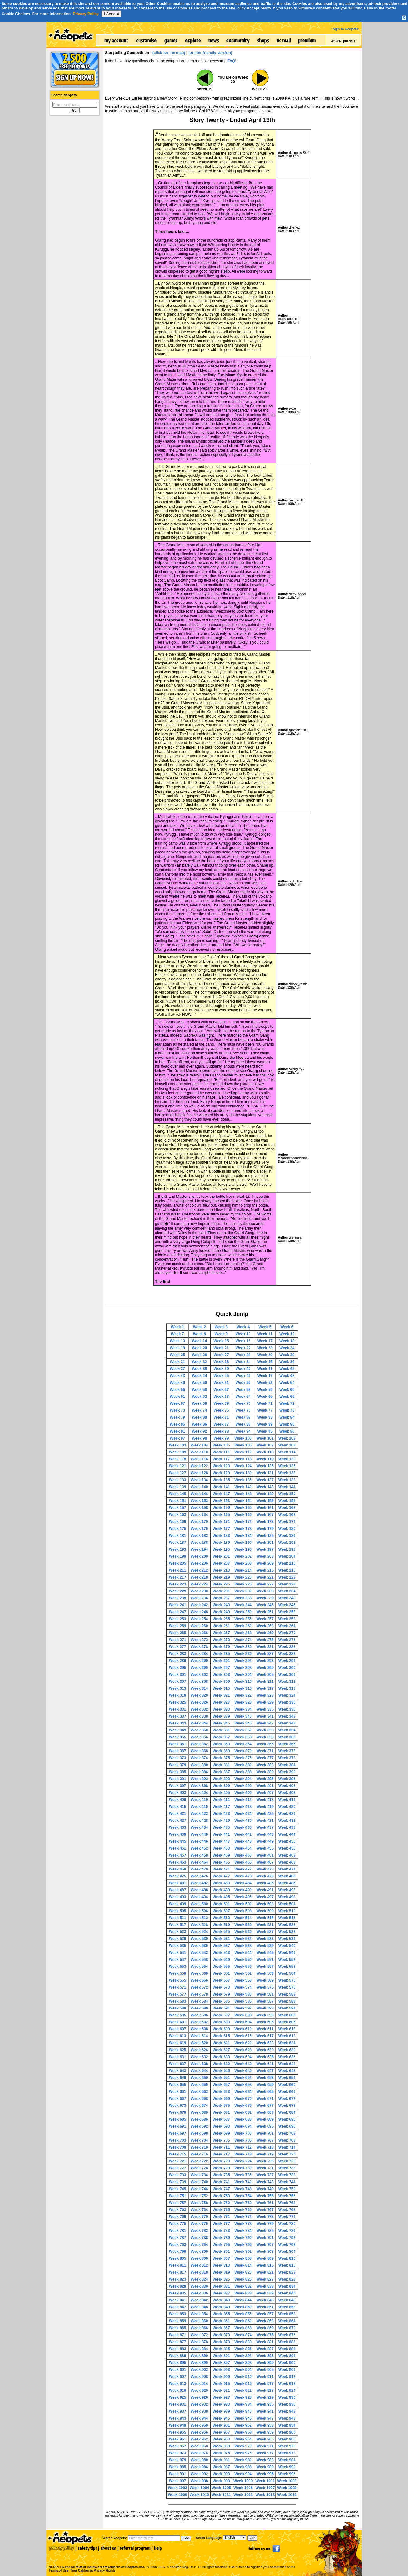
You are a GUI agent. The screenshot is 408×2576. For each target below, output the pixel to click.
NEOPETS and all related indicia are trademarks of (96, 2560)
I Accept (111, 13)
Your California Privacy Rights (92, 2570)
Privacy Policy (85, 14)
